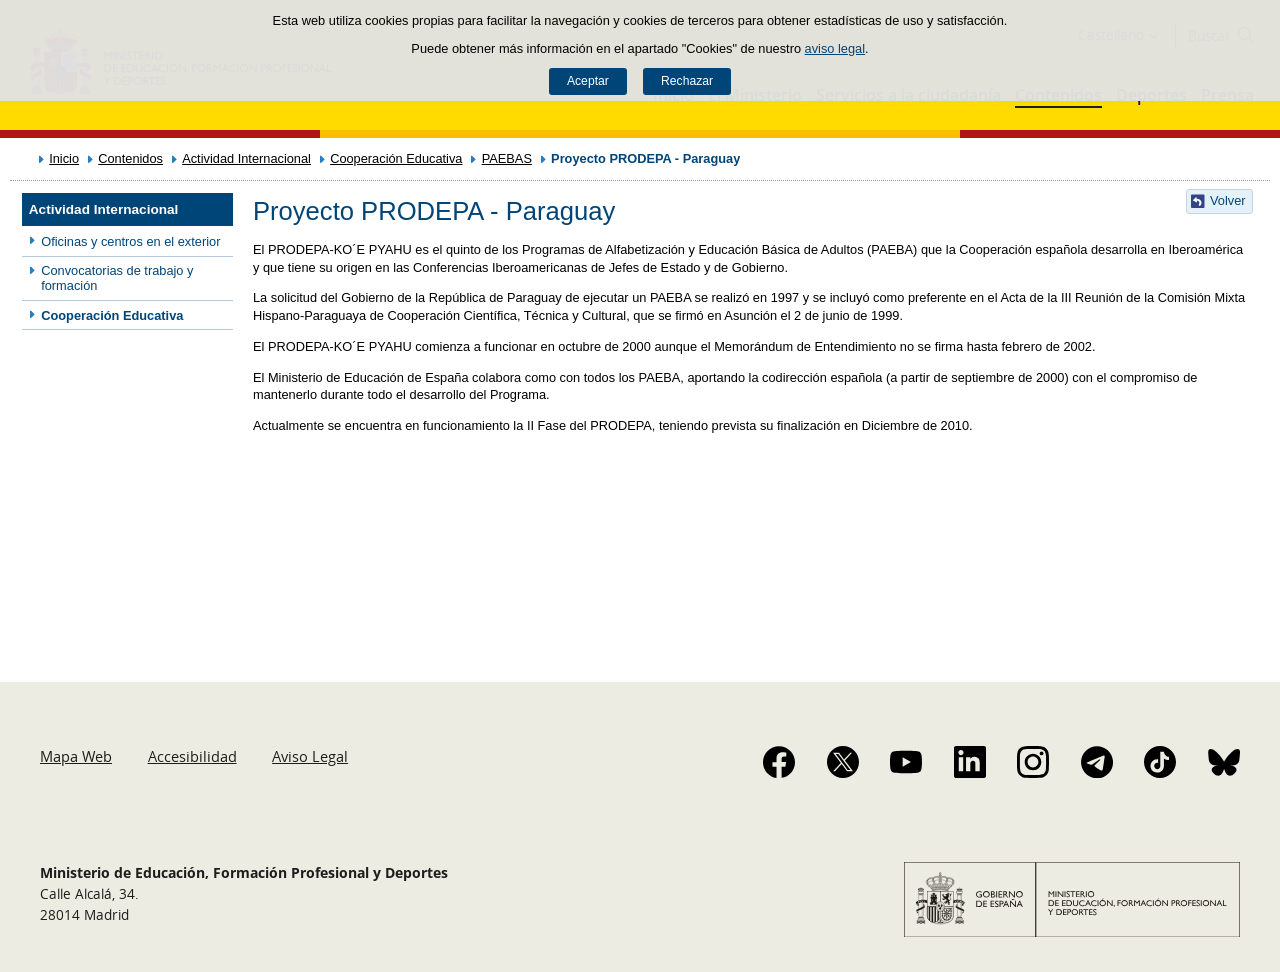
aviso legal (835, 48)
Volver (1228, 200)
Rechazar (687, 81)
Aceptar (588, 81)
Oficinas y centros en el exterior (130, 241)
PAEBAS (507, 158)
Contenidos (130, 158)
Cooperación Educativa (396, 158)
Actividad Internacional (246, 158)
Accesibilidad (192, 756)
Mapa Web (76, 756)
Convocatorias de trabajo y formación (117, 278)
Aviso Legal (310, 756)
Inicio (64, 158)
